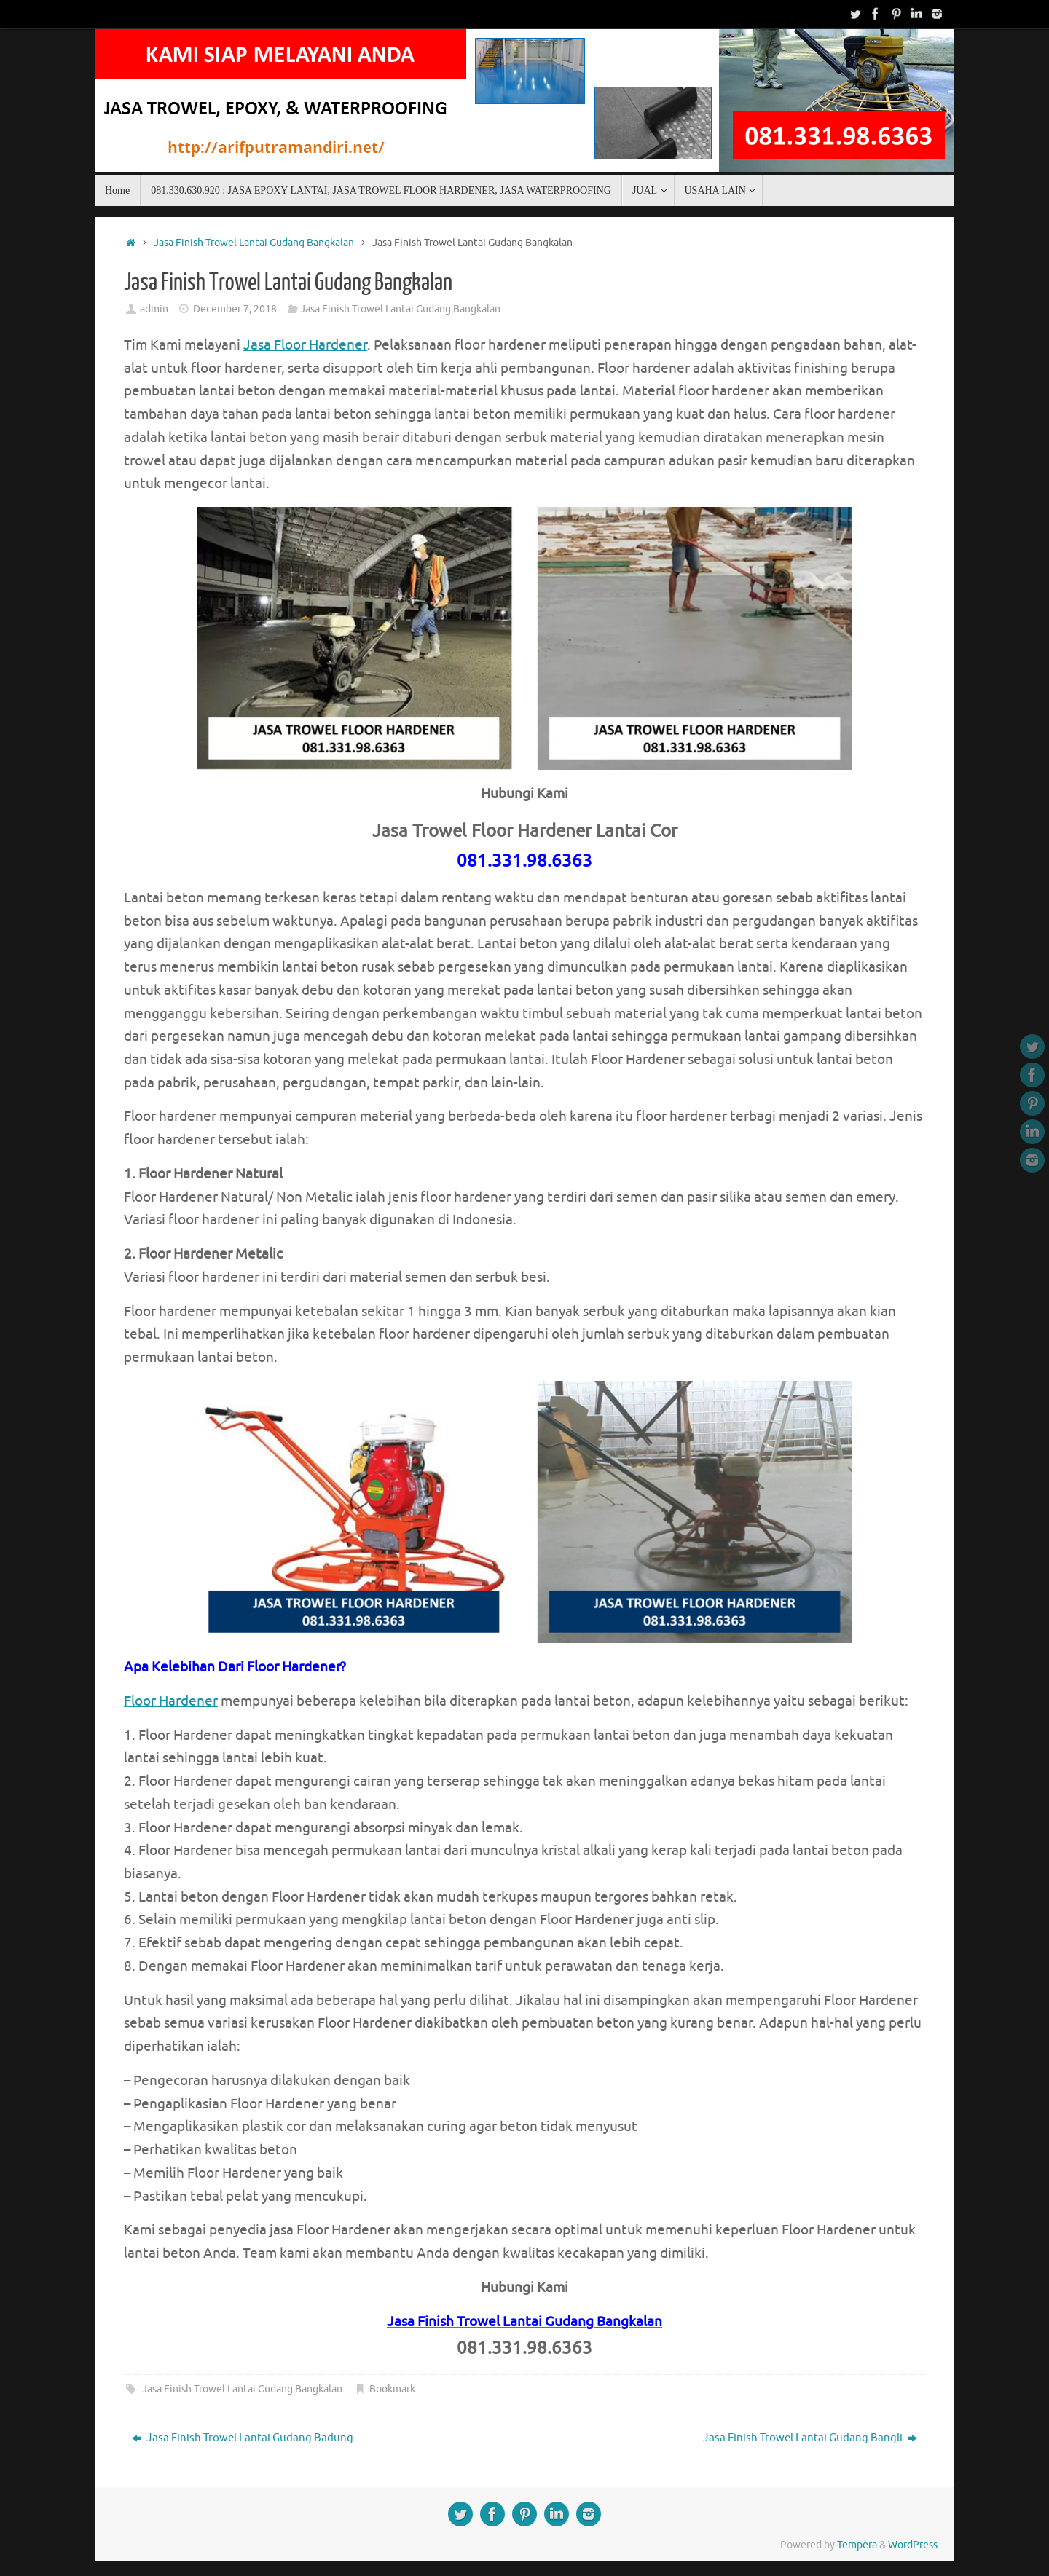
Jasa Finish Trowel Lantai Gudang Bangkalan (254, 243)
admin (154, 309)
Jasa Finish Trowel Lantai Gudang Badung (242, 2438)
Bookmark (392, 2389)
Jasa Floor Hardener (305, 345)
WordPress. (914, 2545)
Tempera (857, 2545)
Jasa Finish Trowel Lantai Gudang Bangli (810, 2438)
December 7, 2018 (235, 309)
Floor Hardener (171, 1701)
